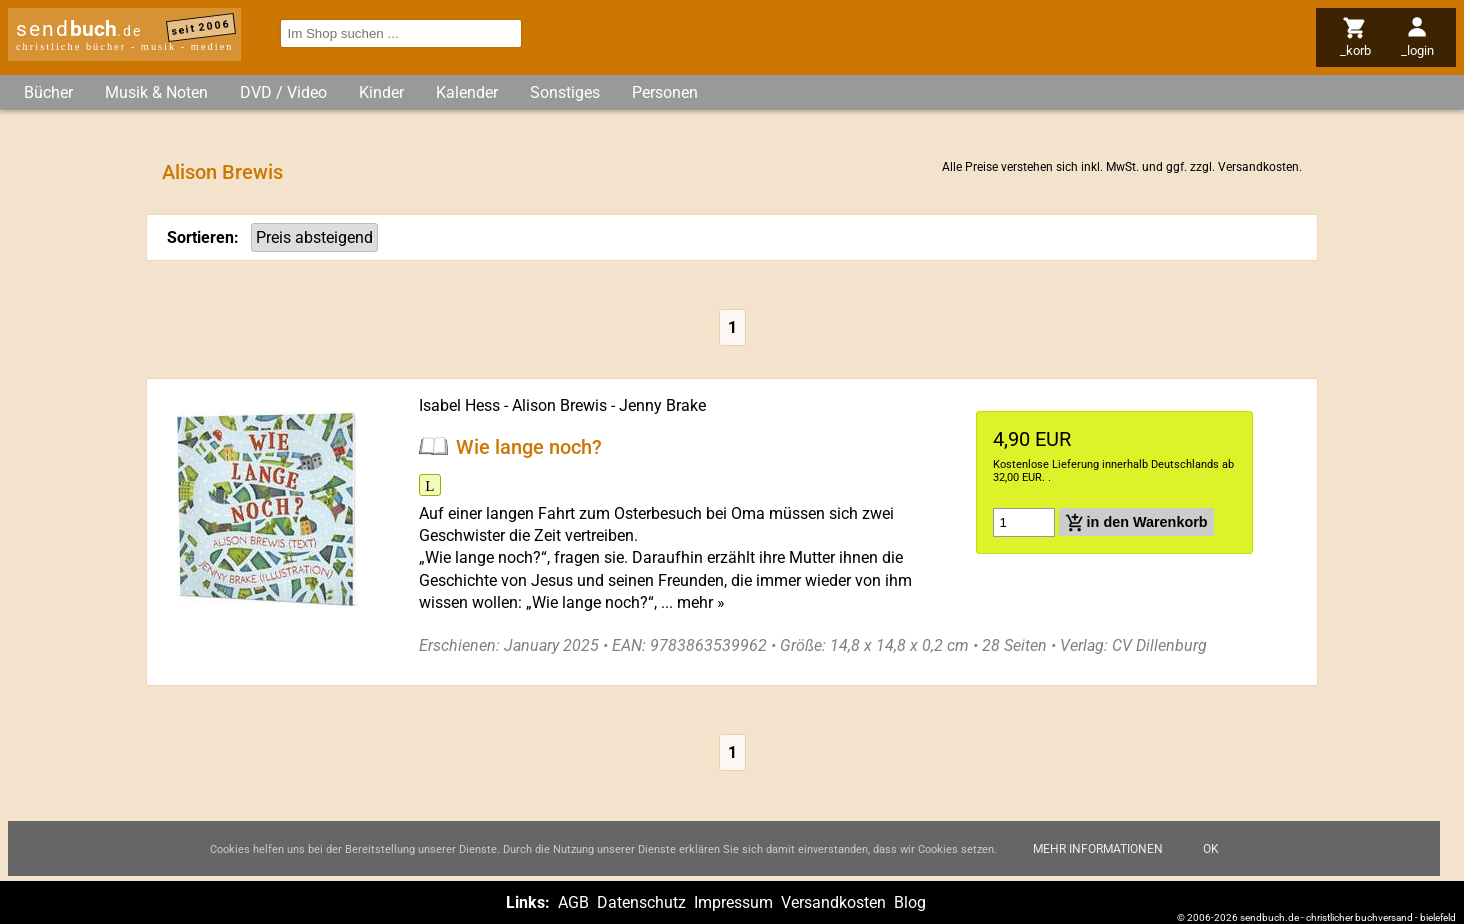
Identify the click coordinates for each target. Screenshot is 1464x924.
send (79, 29)
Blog (910, 902)
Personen (665, 92)
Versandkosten (1258, 167)
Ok (1211, 849)
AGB (573, 902)
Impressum (733, 902)
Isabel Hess (459, 405)
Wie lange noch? (529, 446)
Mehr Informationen (1098, 849)
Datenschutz (641, 902)
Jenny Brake (662, 405)
